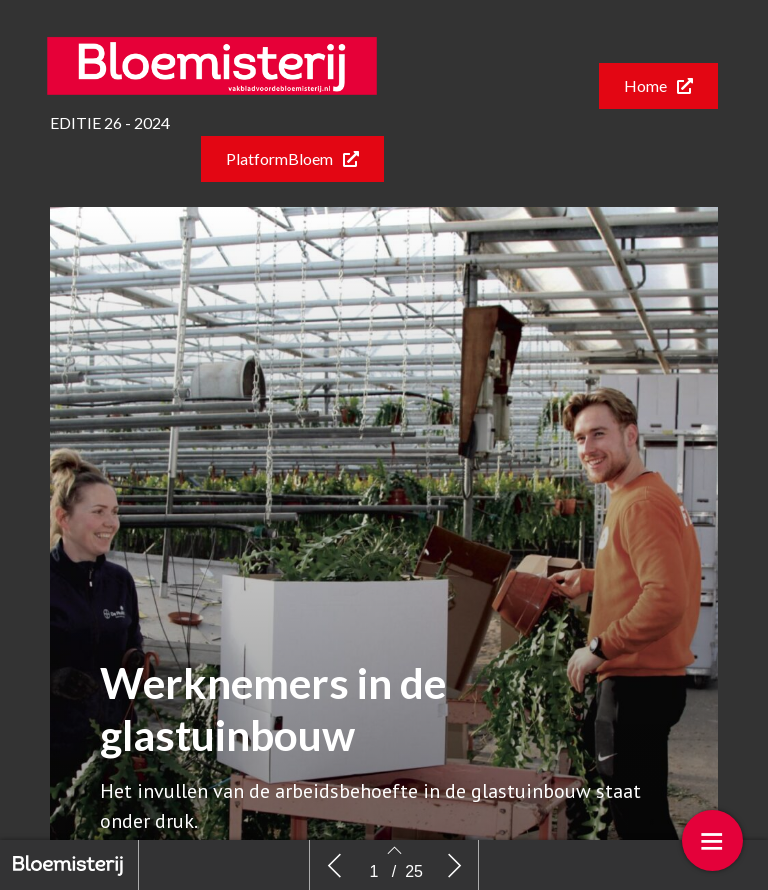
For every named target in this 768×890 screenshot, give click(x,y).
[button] (658, 86)
